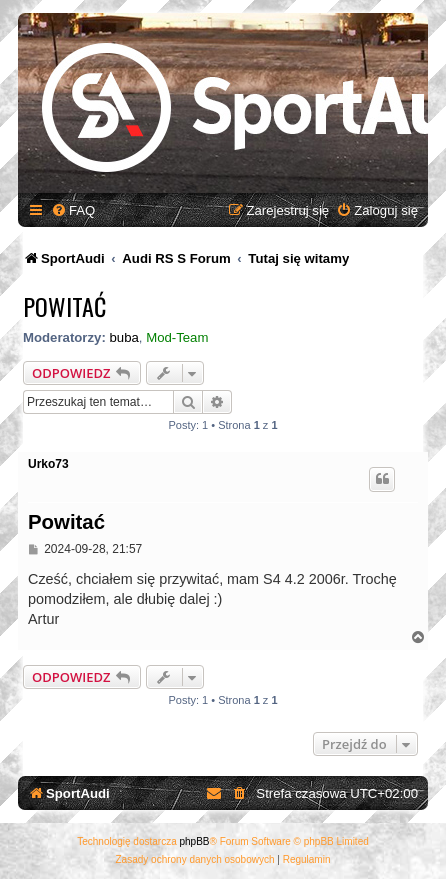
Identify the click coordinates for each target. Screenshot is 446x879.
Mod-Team (177, 337)
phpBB (195, 841)
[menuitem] (73, 210)
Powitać (64, 306)
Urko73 (48, 464)
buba (123, 337)
